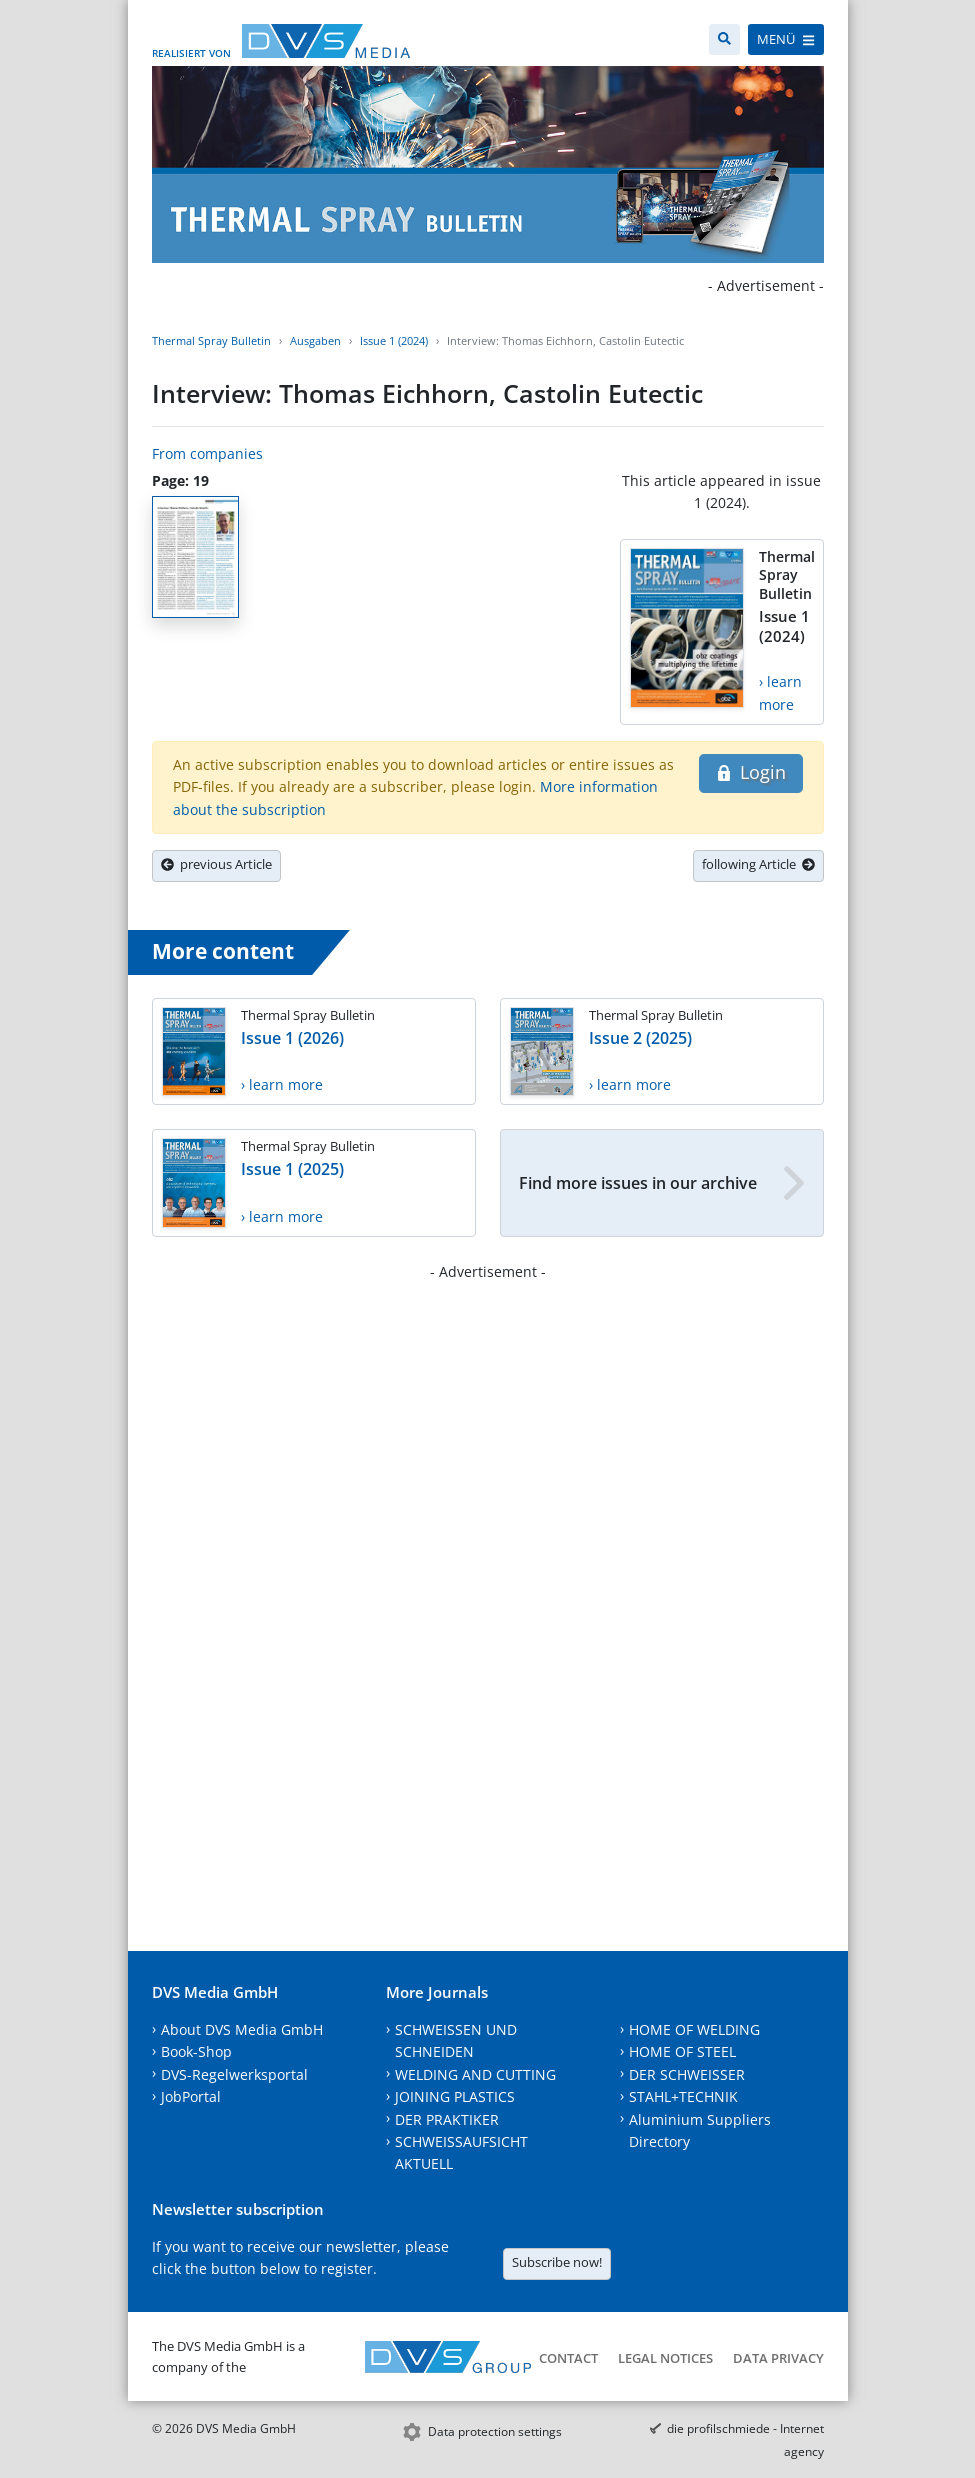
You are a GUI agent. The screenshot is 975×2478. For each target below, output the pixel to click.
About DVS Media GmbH (242, 2029)
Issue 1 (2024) (394, 340)
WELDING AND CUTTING (475, 2074)
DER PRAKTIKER (447, 2119)
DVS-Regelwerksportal (234, 2074)
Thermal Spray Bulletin (211, 340)
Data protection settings (495, 2431)
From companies (207, 453)
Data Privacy (778, 2358)
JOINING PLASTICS (455, 2096)
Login (750, 772)
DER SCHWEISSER (687, 2074)
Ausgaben (315, 340)
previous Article (216, 864)
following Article (758, 864)
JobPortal (191, 2096)
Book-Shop (196, 2051)
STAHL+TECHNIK (683, 2096)
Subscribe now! (557, 2262)
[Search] (724, 39)
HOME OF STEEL (682, 2051)
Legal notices (665, 2358)
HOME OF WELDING (694, 2029)
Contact (568, 2358)
